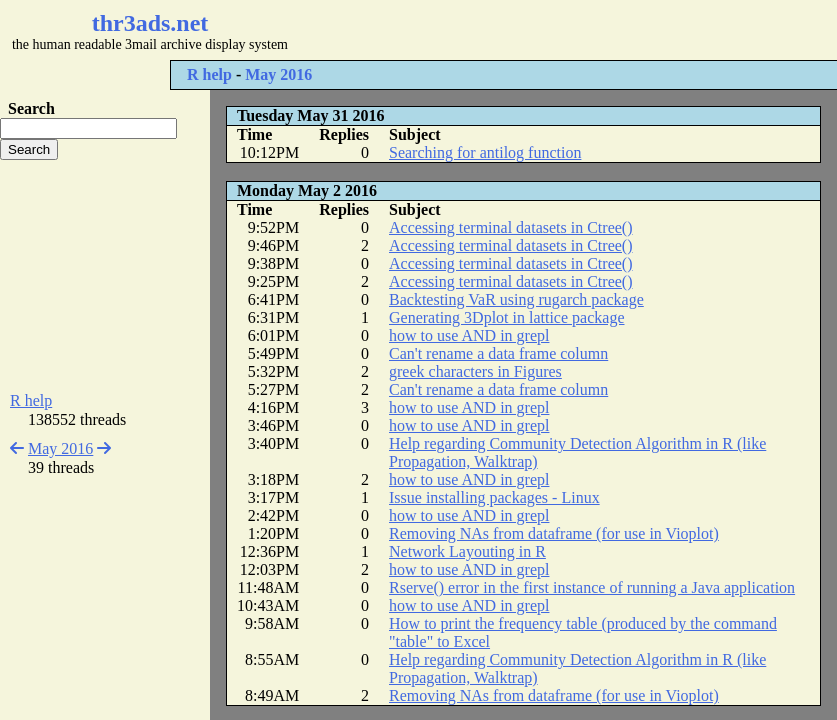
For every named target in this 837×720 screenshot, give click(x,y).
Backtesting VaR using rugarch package (516, 299)
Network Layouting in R (467, 551)
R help (209, 74)
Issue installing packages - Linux (494, 497)
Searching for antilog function (485, 152)
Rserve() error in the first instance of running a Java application (592, 587)
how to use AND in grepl (469, 335)
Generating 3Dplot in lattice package (506, 317)
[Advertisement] (596, 30)
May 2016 (278, 74)
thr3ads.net (150, 23)
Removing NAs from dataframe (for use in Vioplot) (554, 533)
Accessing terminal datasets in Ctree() (510, 227)
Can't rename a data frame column (498, 353)
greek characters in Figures (475, 371)
